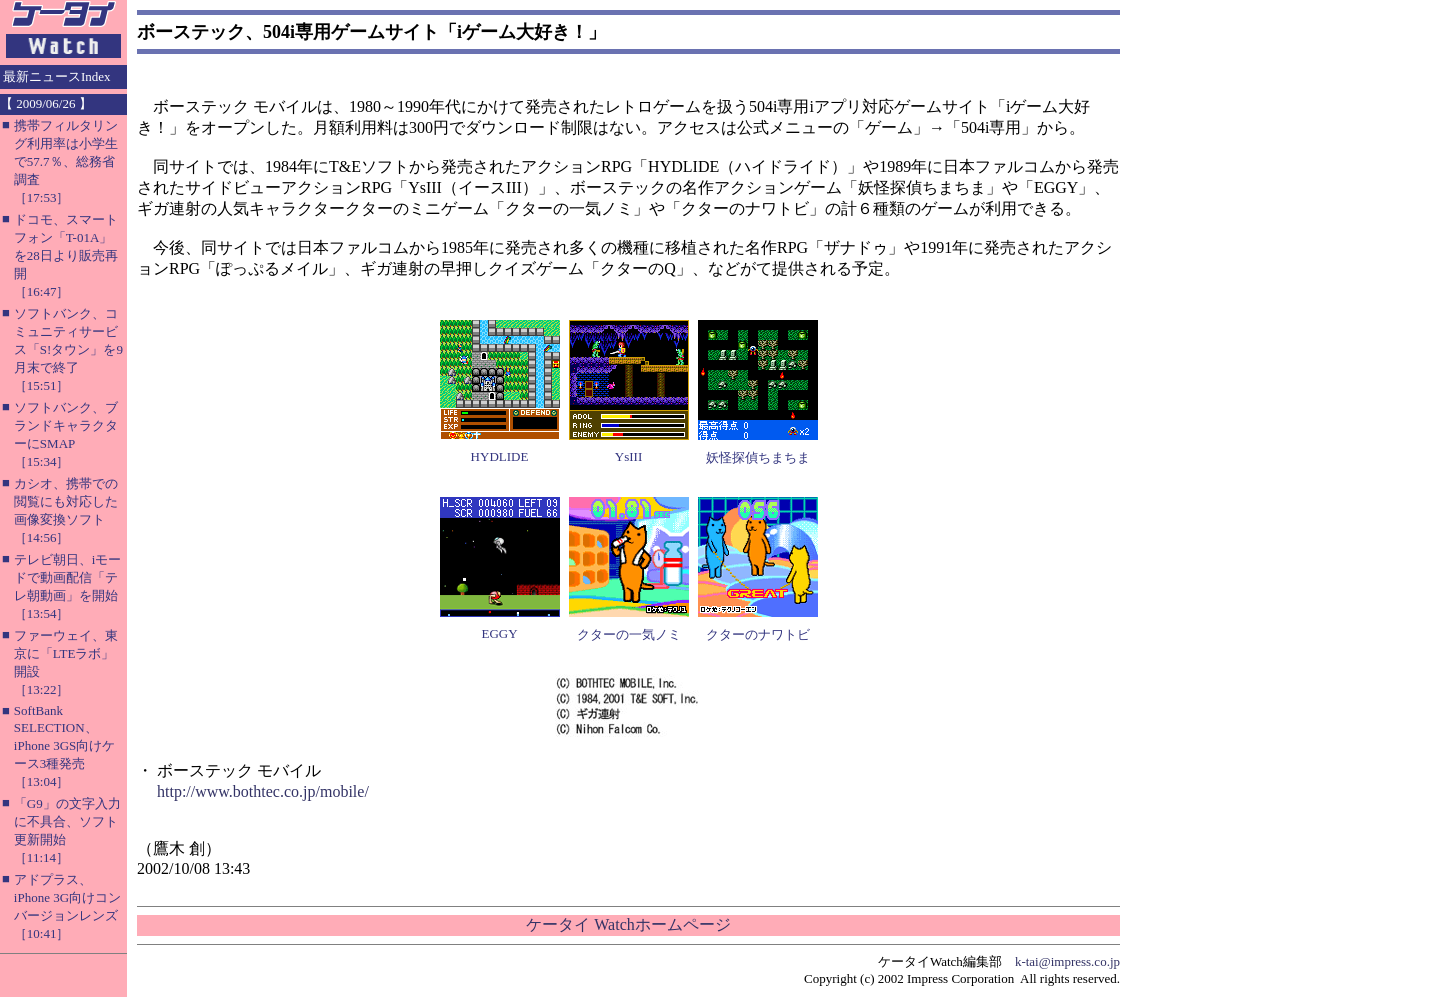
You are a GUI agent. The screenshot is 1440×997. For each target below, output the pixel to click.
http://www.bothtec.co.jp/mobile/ (263, 791)
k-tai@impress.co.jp (1067, 961)
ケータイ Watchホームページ (628, 924)
